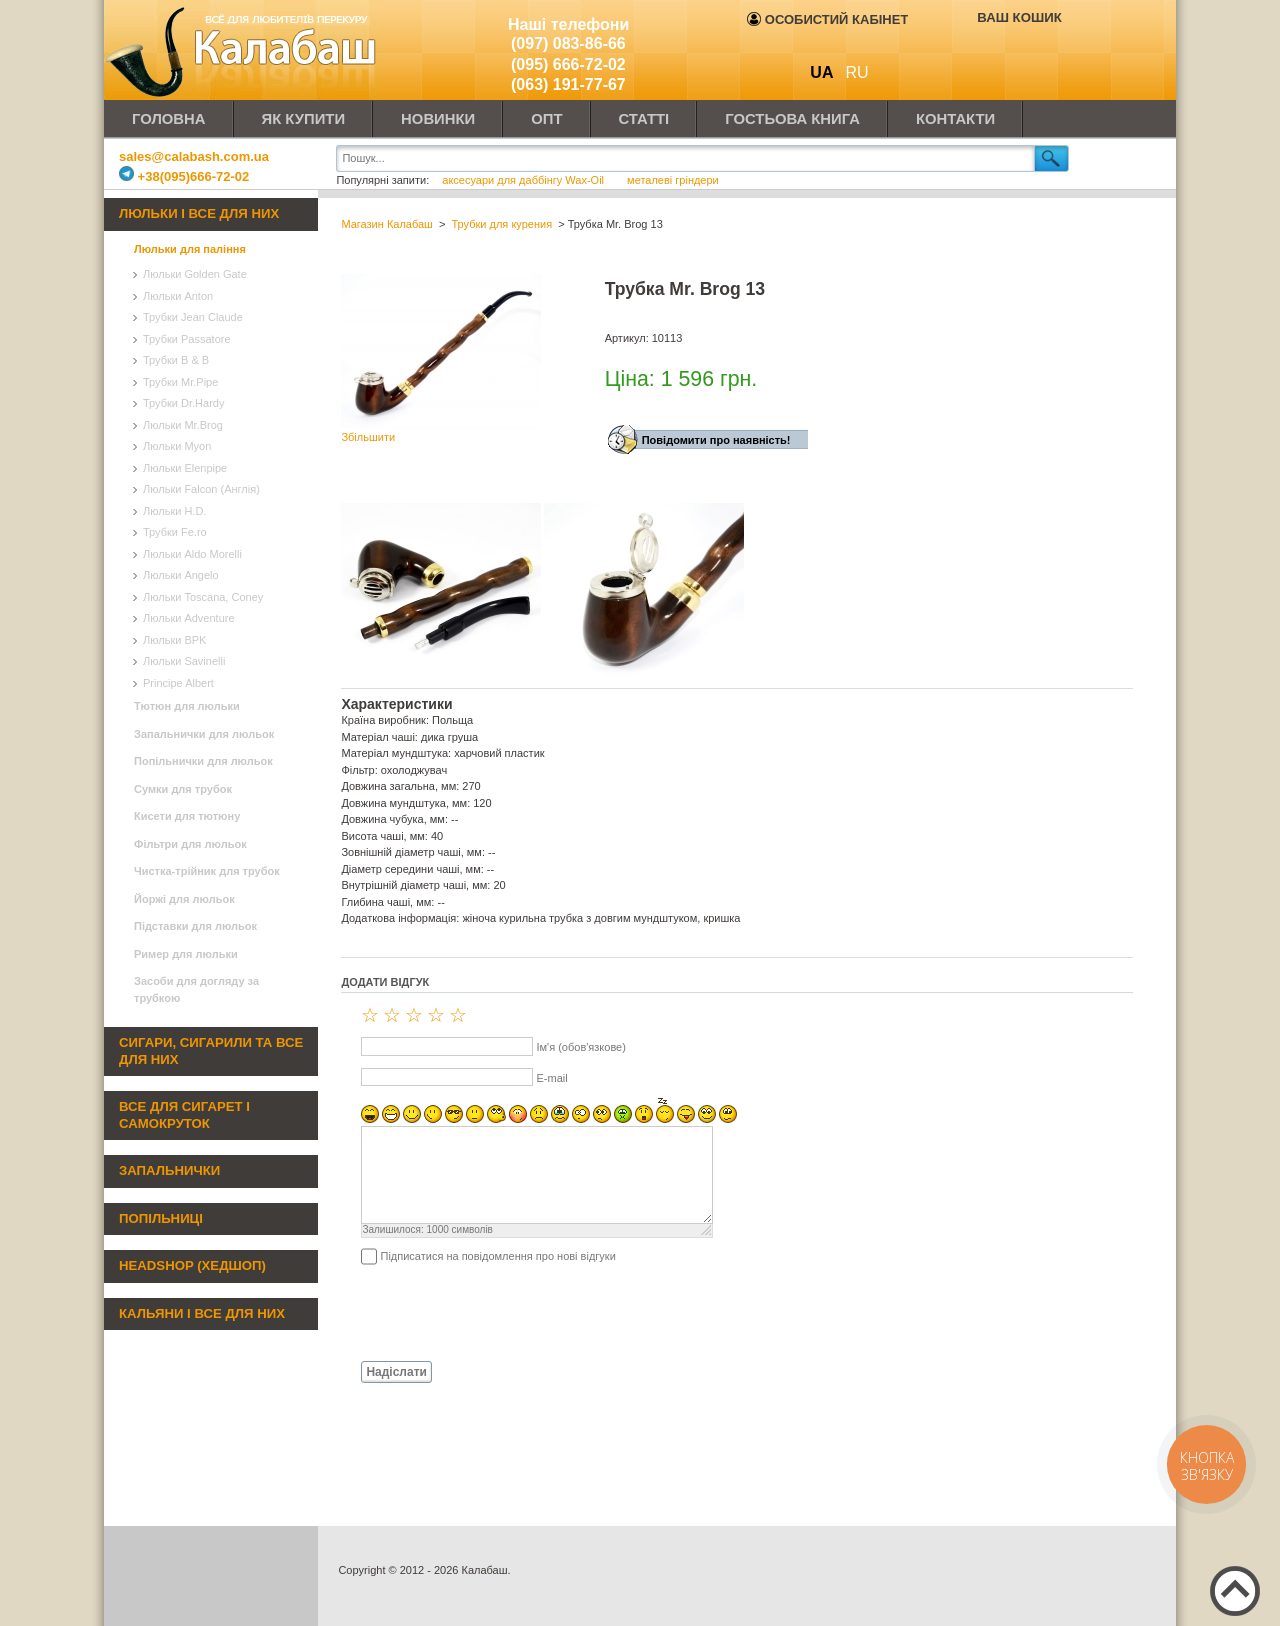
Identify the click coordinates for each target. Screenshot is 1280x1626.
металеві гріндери (673, 180)
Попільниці (161, 1218)
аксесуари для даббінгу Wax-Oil (524, 180)
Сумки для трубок (183, 789)
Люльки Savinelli (184, 661)
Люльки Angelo (181, 575)
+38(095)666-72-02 (184, 176)
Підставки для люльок (195, 926)
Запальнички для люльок (204, 734)
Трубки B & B (176, 360)
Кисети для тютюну (187, 816)
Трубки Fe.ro (175, 532)
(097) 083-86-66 (568, 43)
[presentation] (493, 1312)
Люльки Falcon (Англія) (201, 489)
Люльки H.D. (174, 511)
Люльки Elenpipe (185, 468)
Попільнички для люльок (203, 761)
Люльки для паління (190, 249)
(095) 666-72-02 (568, 64)
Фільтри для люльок (190, 844)
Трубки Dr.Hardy (183, 403)
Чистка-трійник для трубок (207, 871)
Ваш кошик (1019, 17)
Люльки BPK (174, 640)
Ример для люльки (186, 954)
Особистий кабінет (827, 19)
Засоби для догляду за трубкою (196, 989)
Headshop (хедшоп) (192, 1265)
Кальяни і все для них (202, 1313)
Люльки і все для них (199, 213)
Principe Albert (178, 683)
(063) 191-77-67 (568, 84)
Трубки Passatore (187, 339)
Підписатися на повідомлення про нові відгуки (497, 1256)
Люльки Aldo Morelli (192, 554)
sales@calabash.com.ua (194, 156)
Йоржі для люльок (184, 899)
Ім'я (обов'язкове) (580, 1047)
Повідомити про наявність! (716, 440)
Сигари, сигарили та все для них (211, 1051)
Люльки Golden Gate (195, 274)
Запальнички (169, 1170)
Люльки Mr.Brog (183, 425)
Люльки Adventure (189, 618)
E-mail (551, 1078)
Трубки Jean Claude (193, 317)
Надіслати (396, 1372)
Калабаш (244, 50)
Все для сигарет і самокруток (184, 1115)
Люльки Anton (178, 296)
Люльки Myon (177, 446)
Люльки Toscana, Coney (203, 597)
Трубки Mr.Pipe (180, 382)
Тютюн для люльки (187, 706)
